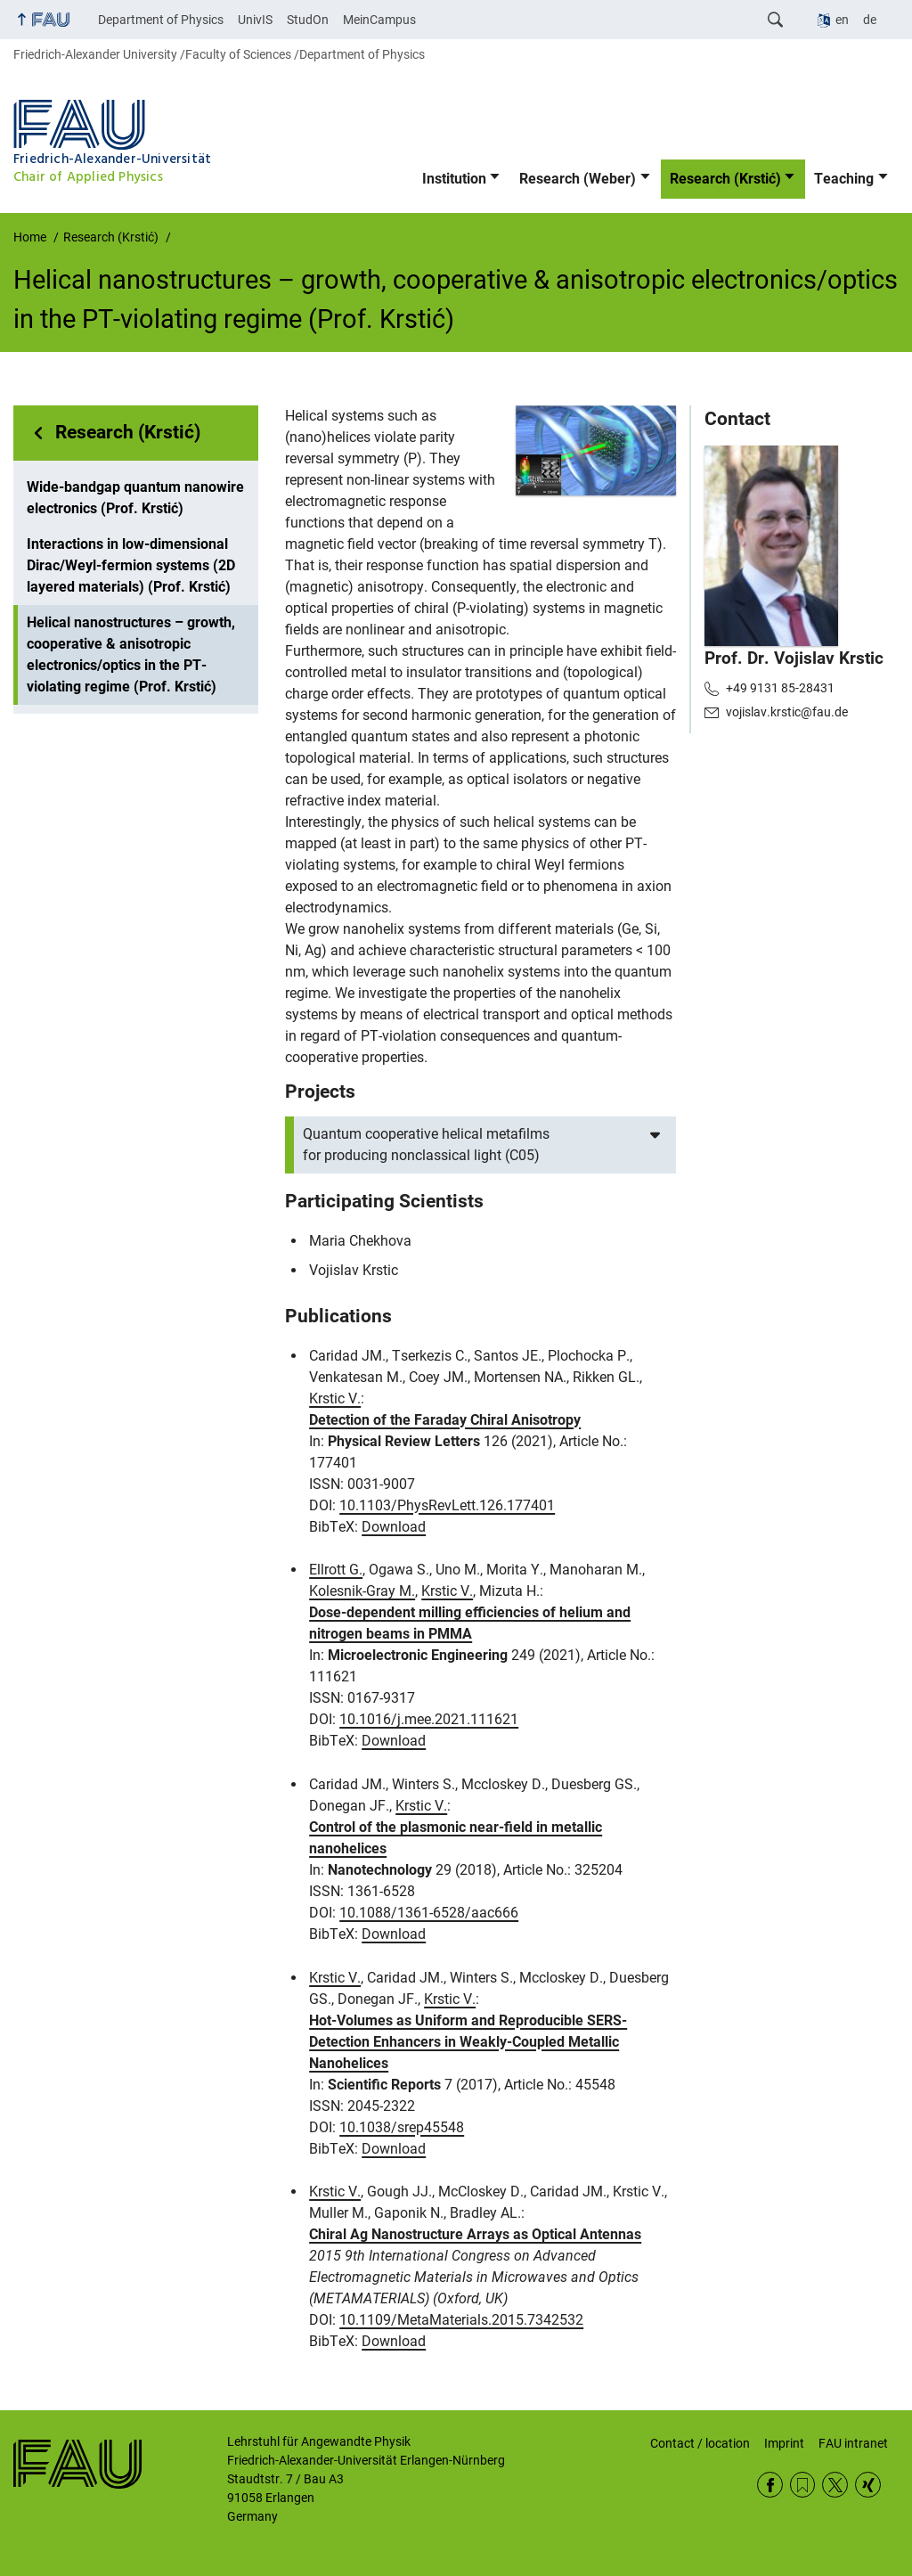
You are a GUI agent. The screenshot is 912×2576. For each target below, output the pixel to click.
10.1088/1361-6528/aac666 (428, 1912)
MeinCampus (379, 19)
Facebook (770, 2485)
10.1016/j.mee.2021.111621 (428, 1719)
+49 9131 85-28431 (780, 688)
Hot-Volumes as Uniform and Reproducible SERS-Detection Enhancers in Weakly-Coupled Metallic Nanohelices (468, 2042)
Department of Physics (161, 19)
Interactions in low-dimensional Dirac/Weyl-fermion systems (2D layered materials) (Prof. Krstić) (131, 565)
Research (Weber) (577, 178)
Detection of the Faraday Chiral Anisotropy (445, 1419)
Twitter (835, 2485)
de (869, 19)
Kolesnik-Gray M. (362, 1590)
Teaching (844, 178)
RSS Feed (803, 2485)
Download (394, 1526)
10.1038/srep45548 (401, 2127)
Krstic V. (335, 1398)
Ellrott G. (335, 1569)
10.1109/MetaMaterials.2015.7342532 (461, 2319)
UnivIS (255, 19)
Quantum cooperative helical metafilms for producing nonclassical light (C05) (426, 1144)
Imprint (784, 2443)
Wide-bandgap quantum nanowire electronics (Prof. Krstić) (135, 497)
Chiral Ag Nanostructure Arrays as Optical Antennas (475, 2234)
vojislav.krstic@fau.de (787, 712)
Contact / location (700, 2443)
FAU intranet (853, 2443)
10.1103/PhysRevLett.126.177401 (447, 1505)
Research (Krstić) (725, 178)
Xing (868, 2485)
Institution (454, 178)
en (842, 19)
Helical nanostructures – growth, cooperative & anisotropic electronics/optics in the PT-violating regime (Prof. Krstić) (131, 654)
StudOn (308, 19)
